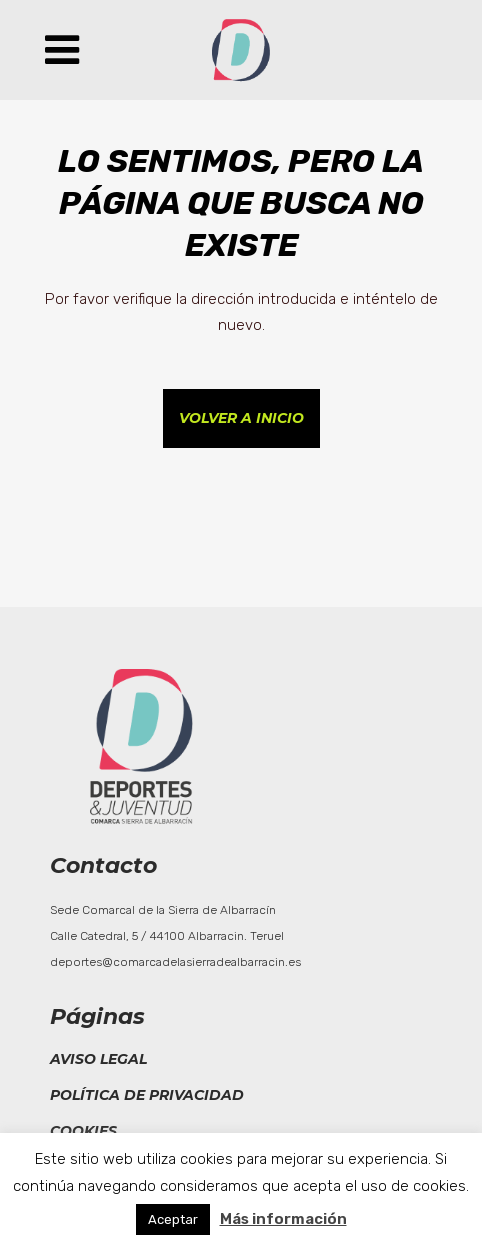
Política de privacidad (147, 1095)
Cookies (83, 1131)
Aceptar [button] (173, 1219)
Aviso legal (98, 1059)
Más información (283, 1219)
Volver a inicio (241, 418)
